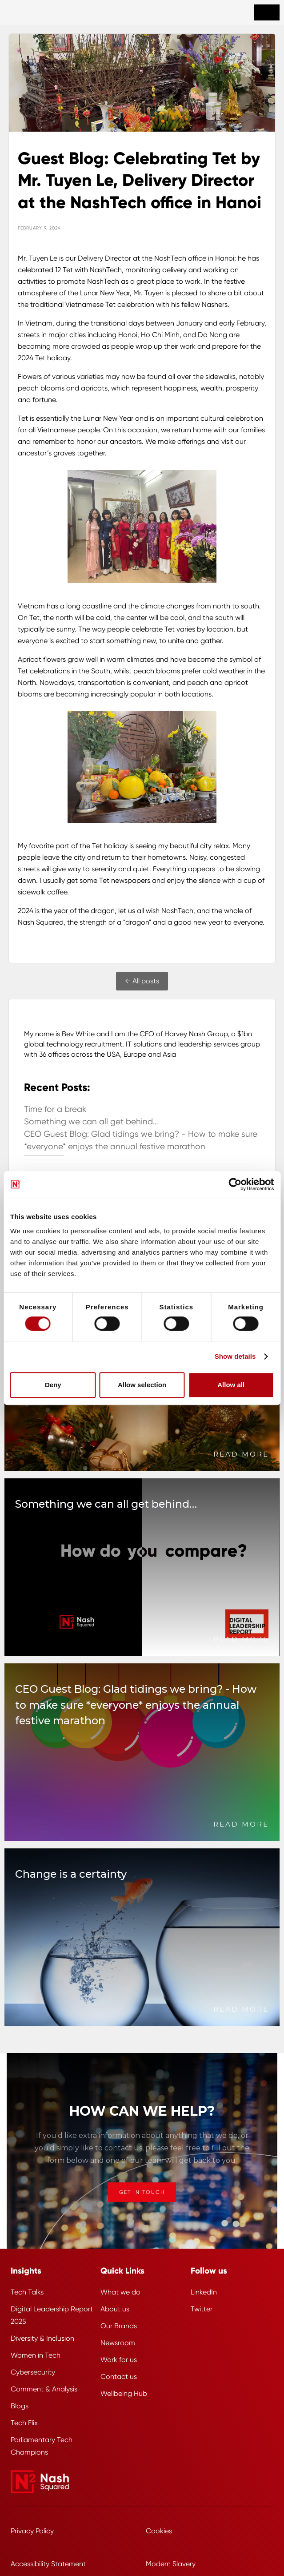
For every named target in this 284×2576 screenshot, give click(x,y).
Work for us (118, 2359)
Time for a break (55, 1109)
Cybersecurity (33, 2372)
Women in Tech (35, 2355)
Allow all (230, 1385)
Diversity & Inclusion (42, 2338)
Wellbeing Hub (123, 2393)
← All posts (142, 981)
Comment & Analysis (44, 2389)
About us (114, 2309)
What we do (120, 2292)
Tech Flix (24, 2423)
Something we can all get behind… (91, 1122)
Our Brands (118, 2326)
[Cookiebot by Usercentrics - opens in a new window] (235, 1184)
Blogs (19, 2406)
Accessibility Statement (48, 2564)
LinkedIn (204, 2292)
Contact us (118, 2376)
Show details (235, 1356)
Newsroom (117, 2343)
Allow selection (142, 1385)
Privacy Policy (32, 2531)
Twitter (201, 2309)
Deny (53, 1385)
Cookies (159, 2531)
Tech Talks (27, 2292)
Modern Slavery (171, 2564)
